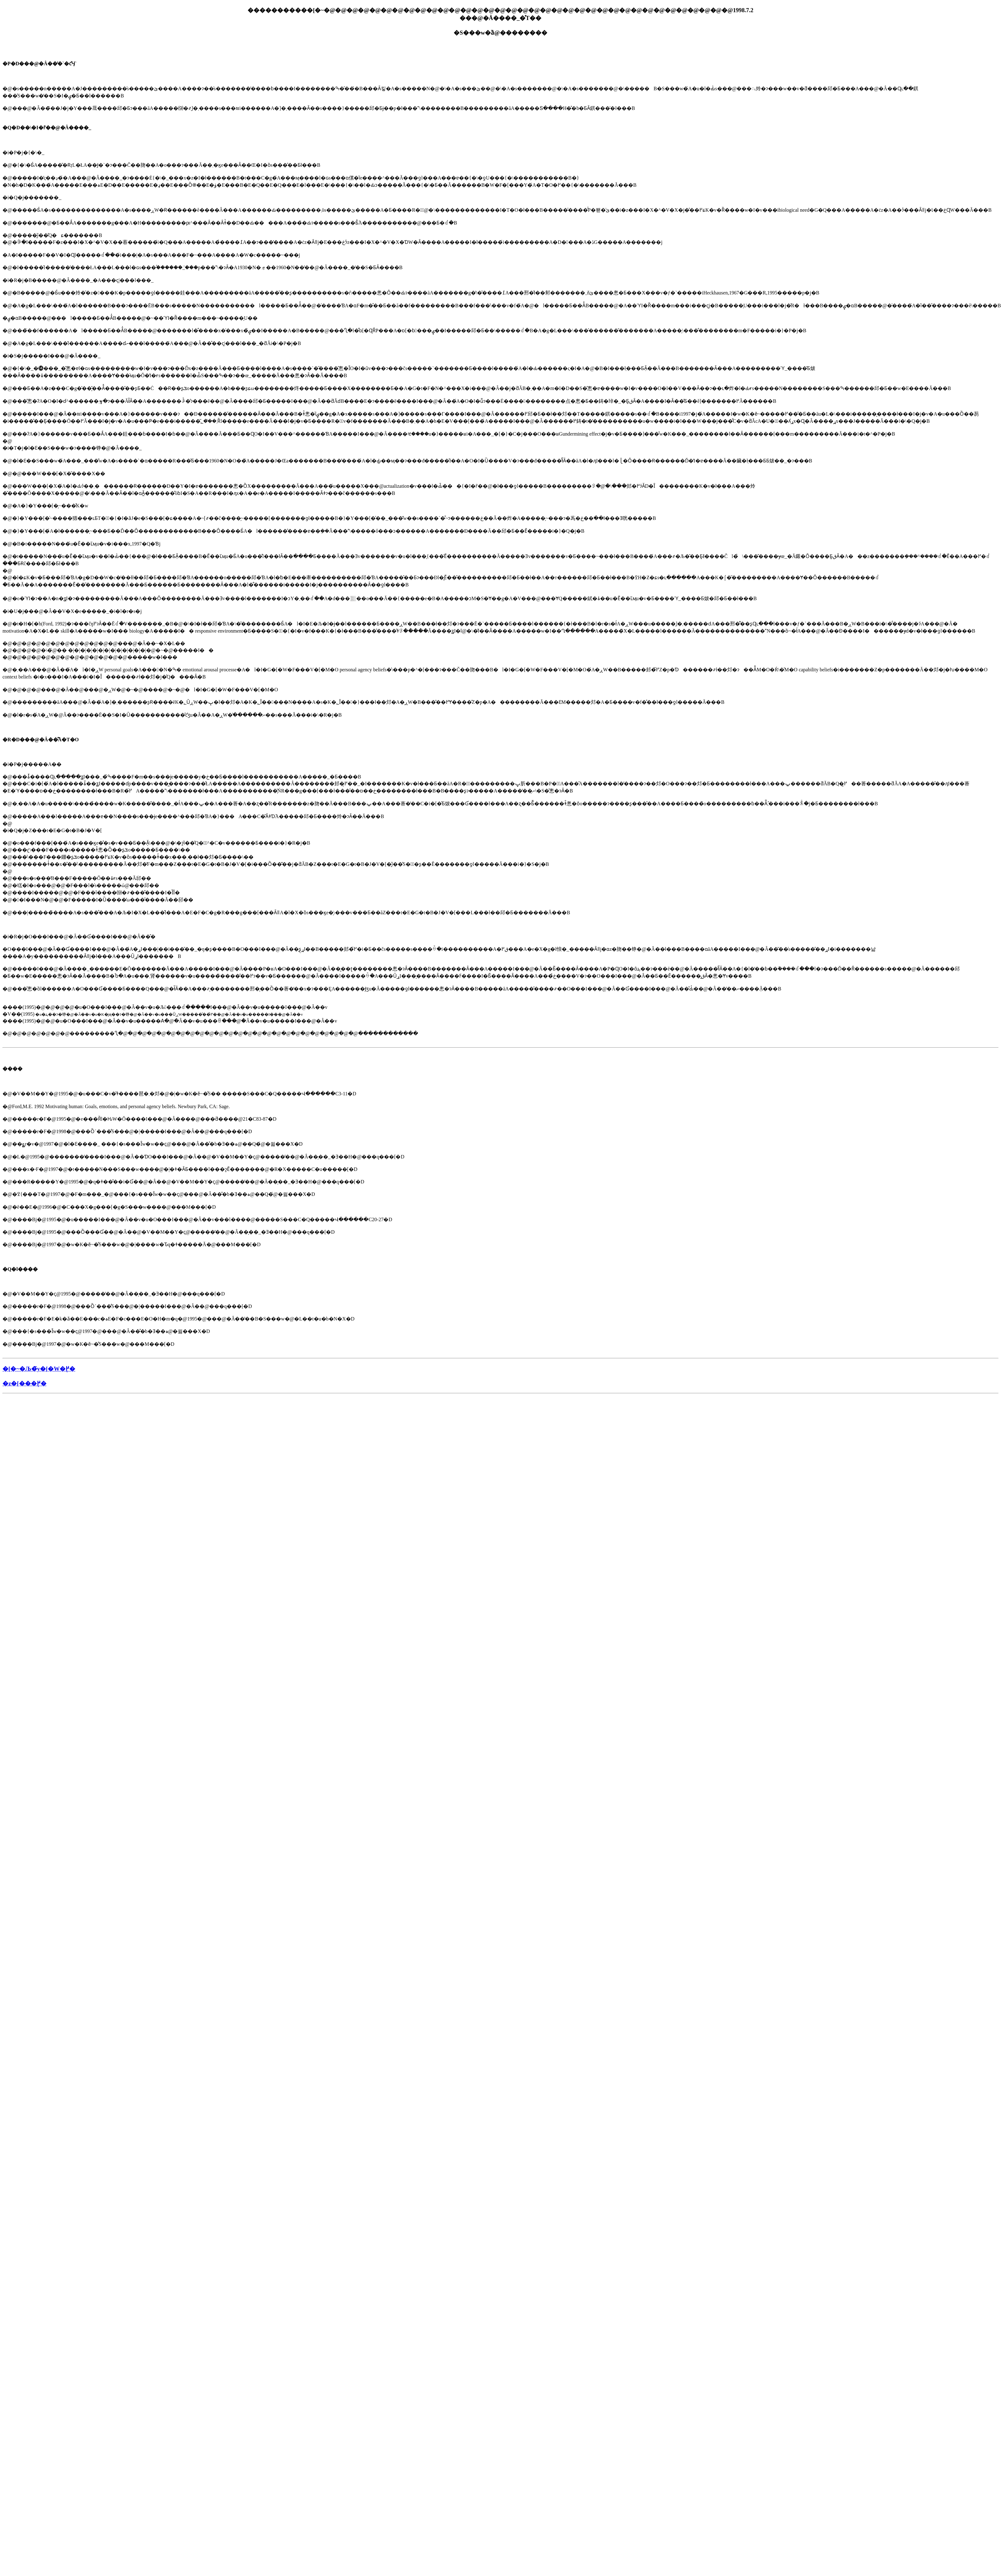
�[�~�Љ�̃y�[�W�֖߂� (38, 1368)
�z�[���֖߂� (24, 1383)
